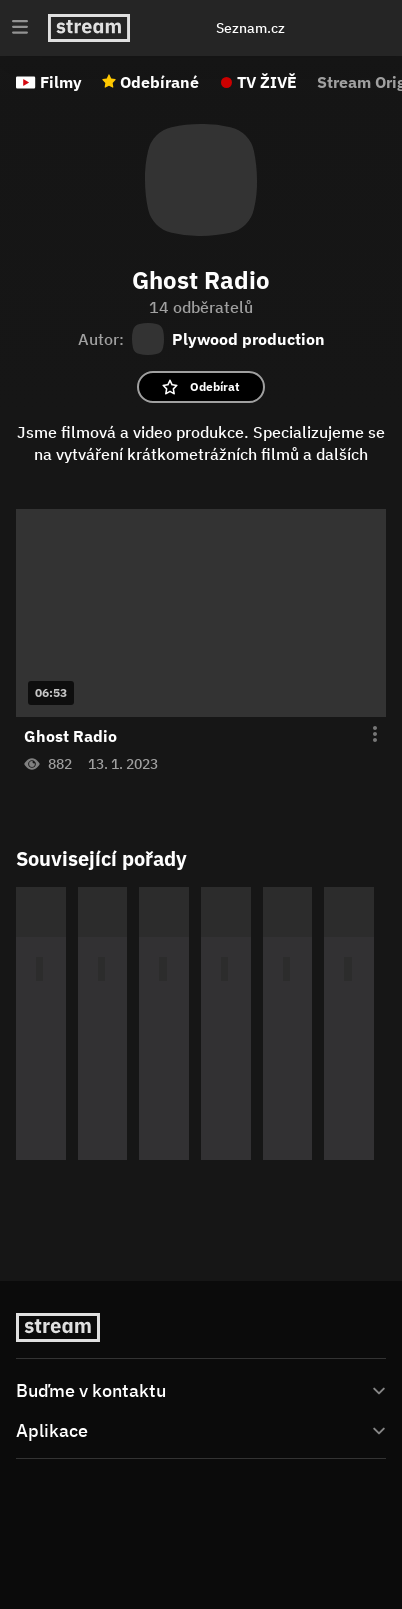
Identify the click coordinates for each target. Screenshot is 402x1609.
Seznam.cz (250, 28)
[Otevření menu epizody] (363, 735)
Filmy (61, 82)
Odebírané (159, 82)
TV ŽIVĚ (267, 82)
